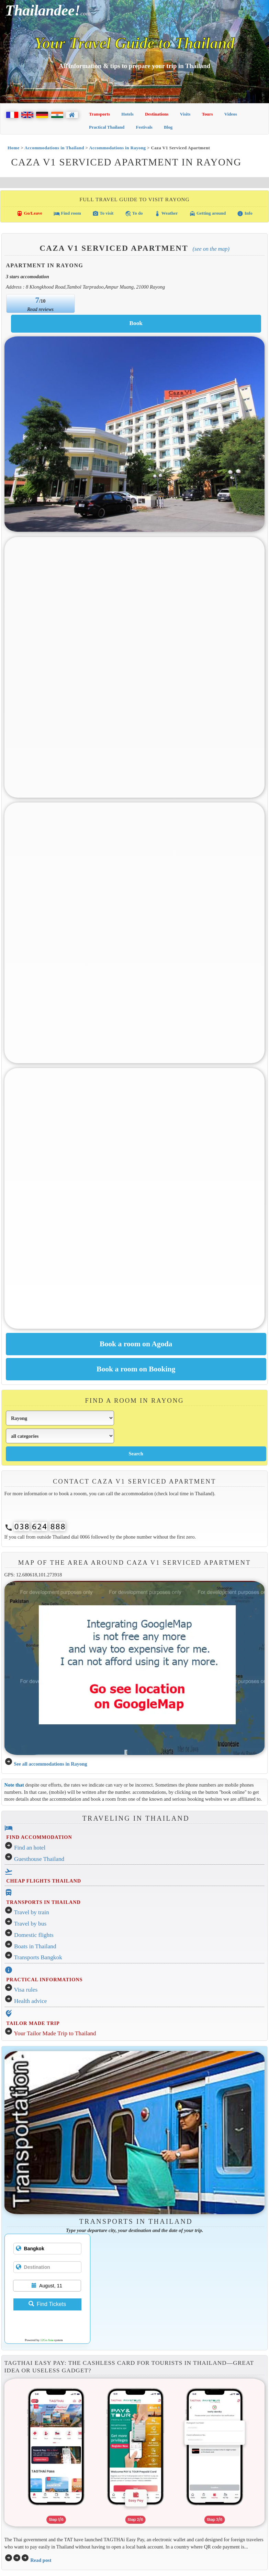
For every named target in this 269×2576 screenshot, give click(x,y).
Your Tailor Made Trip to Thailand (55, 2033)
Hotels (127, 114)
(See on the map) (211, 249)
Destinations (157, 114)
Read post (40, 2560)
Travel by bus (30, 1923)
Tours (207, 114)
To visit (102, 214)
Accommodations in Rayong (117, 147)
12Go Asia (46, 2340)
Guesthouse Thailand (39, 1859)
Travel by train (31, 1912)
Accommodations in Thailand (54, 147)
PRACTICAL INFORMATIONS (44, 1979)
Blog (168, 127)
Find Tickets (47, 2304)
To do (134, 214)
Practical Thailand (106, 127)
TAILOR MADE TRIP (32, 2023)
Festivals (144, 127)
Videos (230, 114)
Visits (185, 114)
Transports (99, 114)
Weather (166, 214)
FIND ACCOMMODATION (39, 1837)
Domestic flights (34, 1935)
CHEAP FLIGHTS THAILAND (43, 1881)
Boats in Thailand (35, 1946)
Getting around (207, 214)
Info (244, 214)
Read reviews (40, 309)
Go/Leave (29, 214)
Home (14, 147)
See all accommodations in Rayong (50, 1764)
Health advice (30, 2001)
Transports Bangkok (38, 1957)
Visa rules (26, 1989)
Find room (67, 214)
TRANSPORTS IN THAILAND (43, 1902)
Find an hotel (29, 1847)
